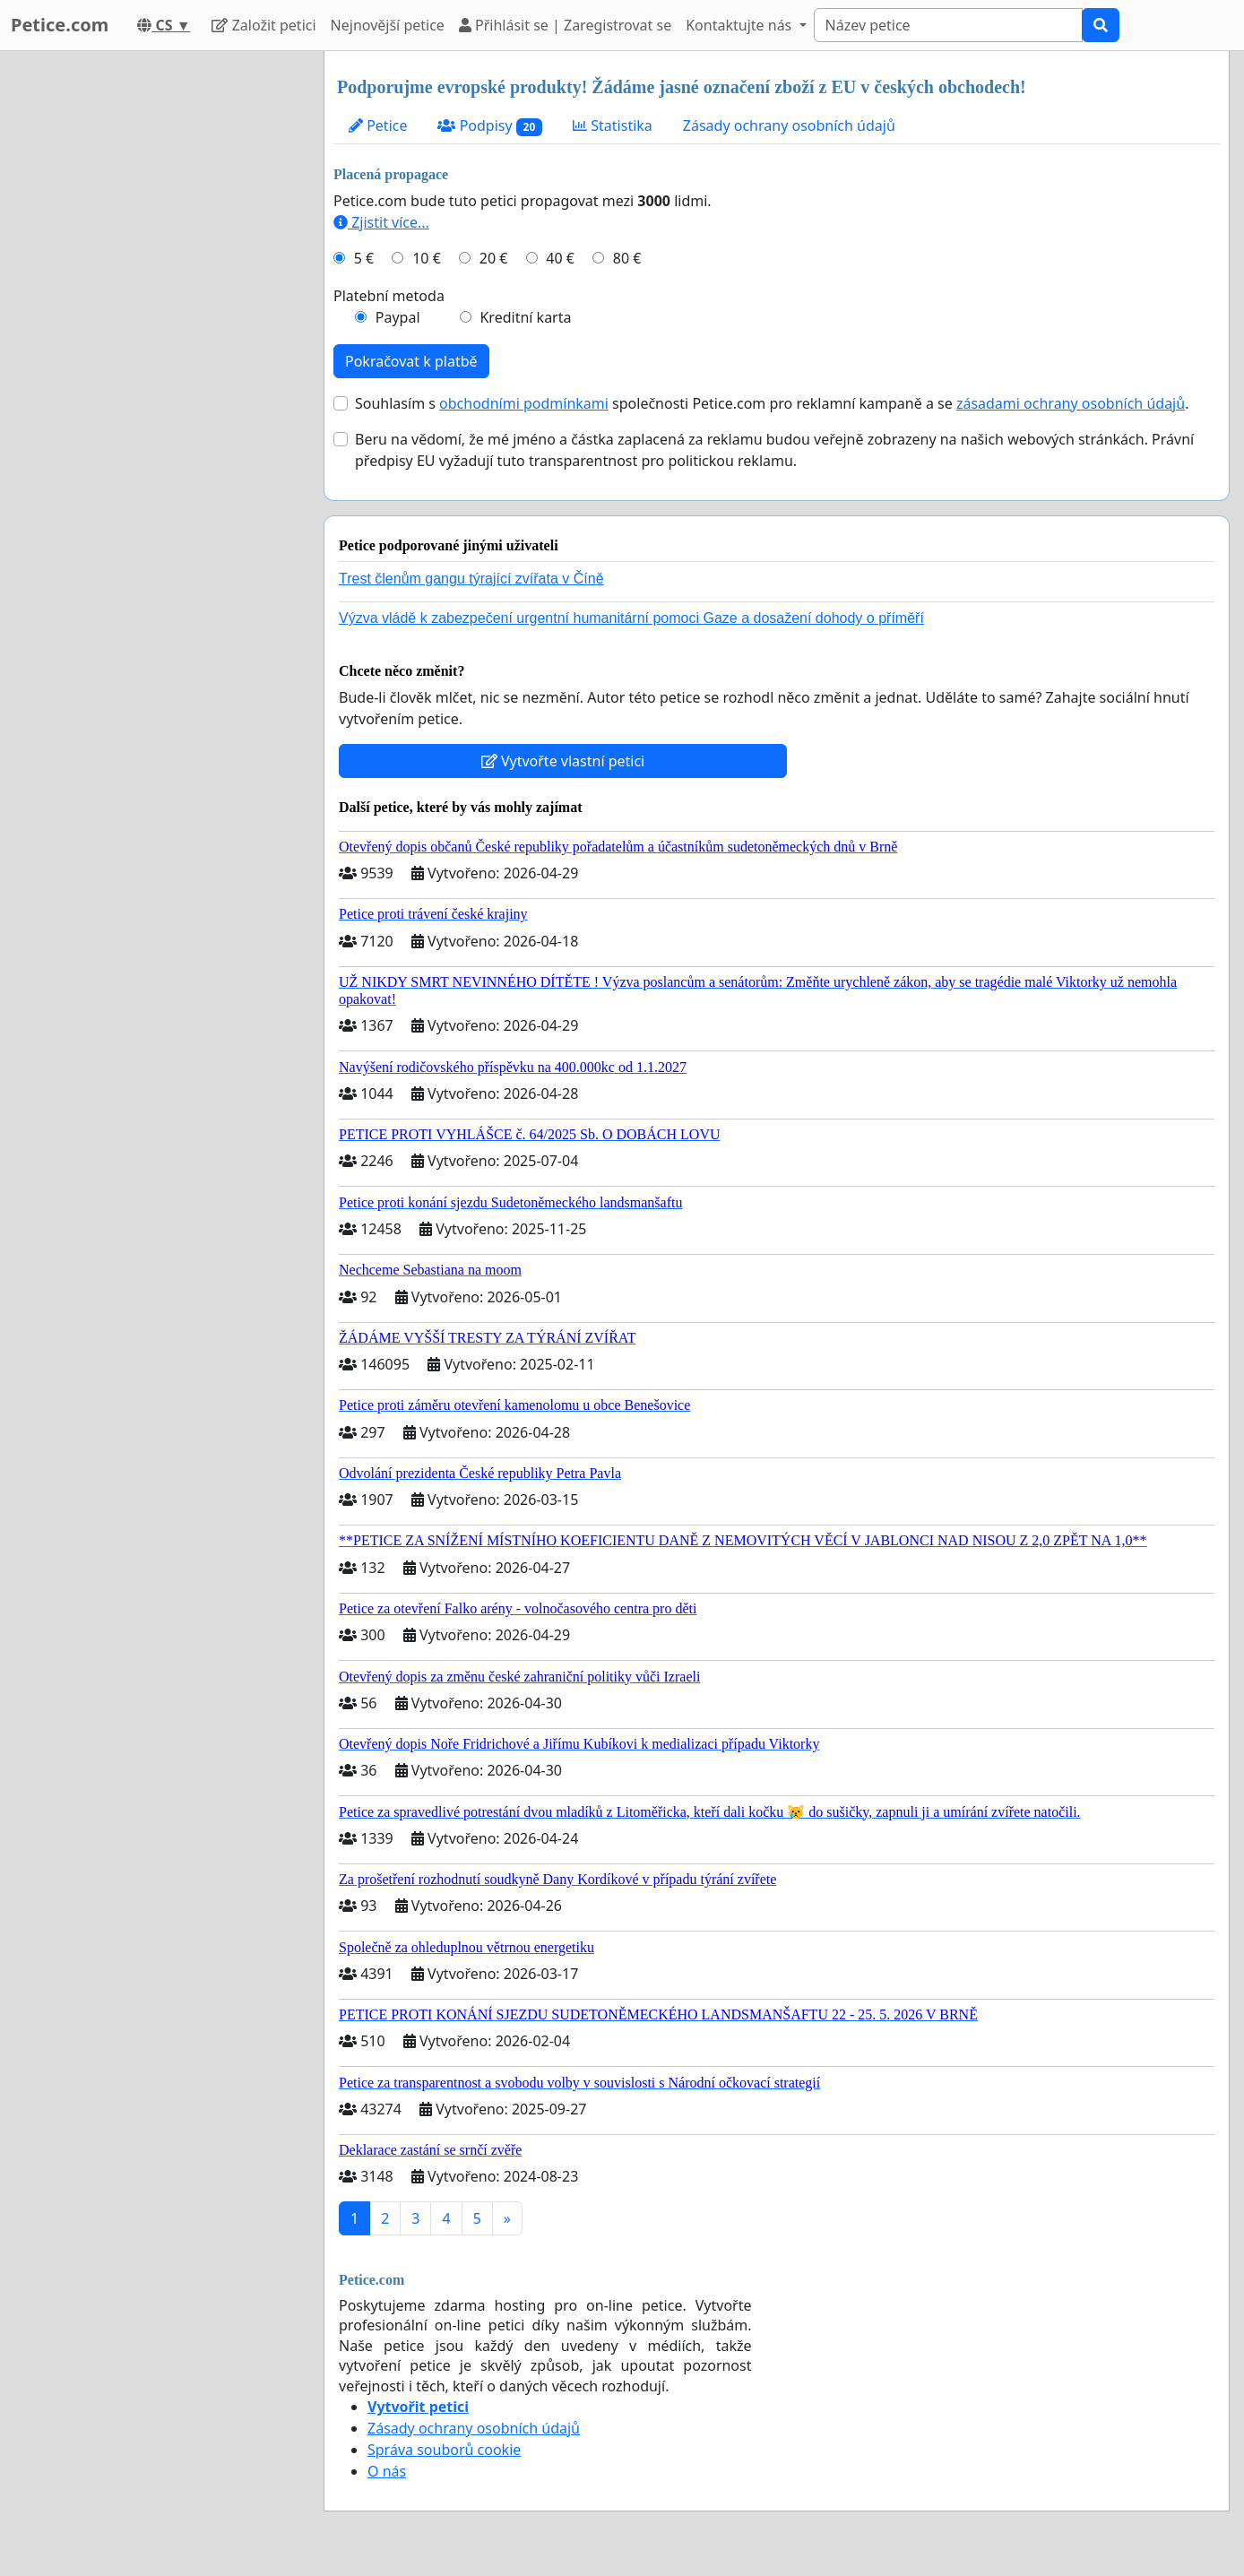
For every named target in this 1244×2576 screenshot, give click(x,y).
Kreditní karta (525, 317)
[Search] (948, 25)
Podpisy (489, 126)
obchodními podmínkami (524, 403)
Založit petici (263, 25)
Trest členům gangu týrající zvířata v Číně (471, 578)
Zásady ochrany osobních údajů (789, 125)
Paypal (398, 317)
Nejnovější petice (388, 25)
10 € (426, 258)
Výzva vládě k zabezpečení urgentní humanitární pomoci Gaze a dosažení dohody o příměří (631, 618)
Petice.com (59, 25)
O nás (386, 2471)
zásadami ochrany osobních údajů (1070, 403)
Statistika (612, 125)
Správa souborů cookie (444, 2449)
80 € (627, 258)
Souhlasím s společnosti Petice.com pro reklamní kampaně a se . (771, 403)
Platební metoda (389, 296)
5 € (364, 258)
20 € (493, 258)
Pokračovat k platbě (411, 361)
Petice (378, 125)
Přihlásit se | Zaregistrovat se (565, 25)
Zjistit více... (381, 222)
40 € (560, 258)
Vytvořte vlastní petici (563, 761)
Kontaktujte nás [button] (740, 25)
